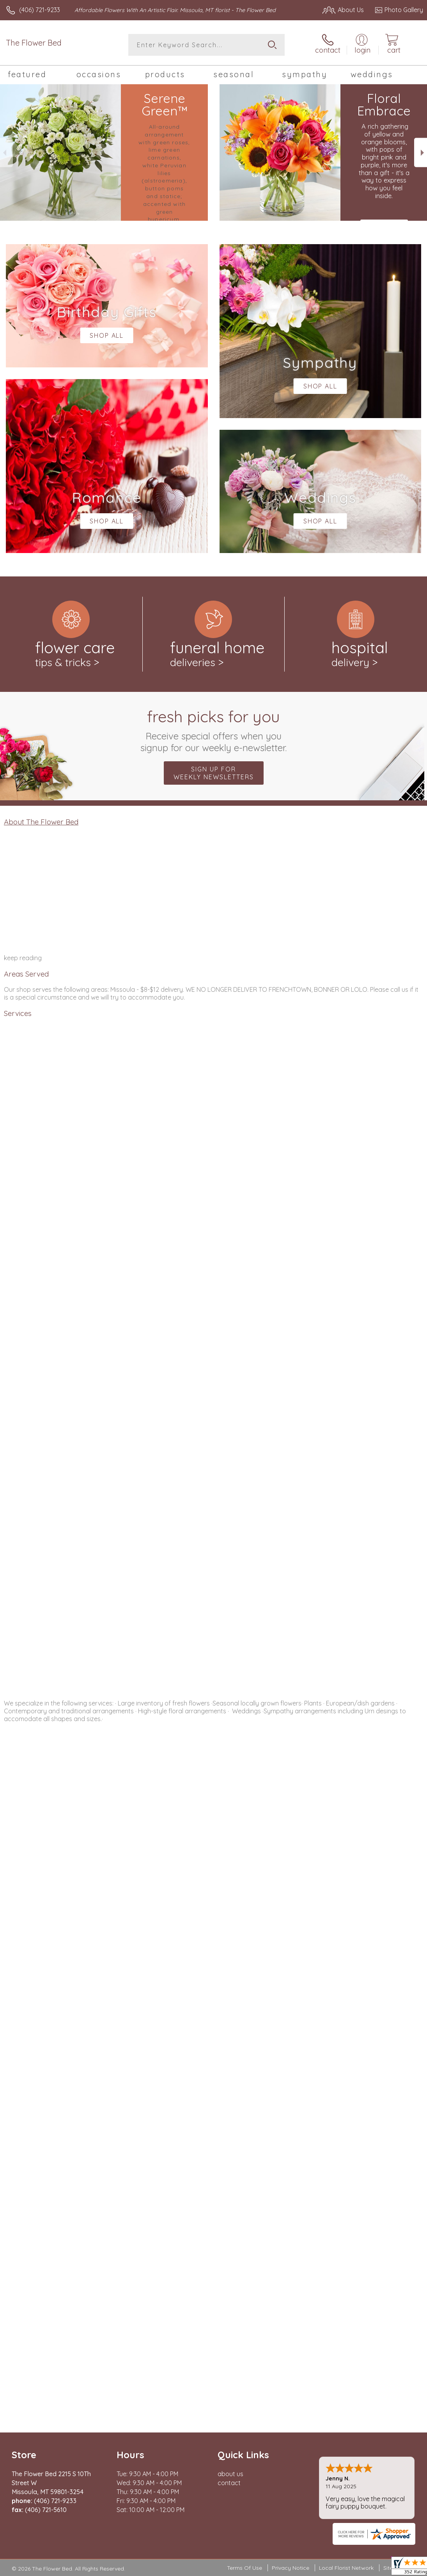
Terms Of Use (244, 2567)
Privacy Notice (290, 2567)
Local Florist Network (346, 2567)
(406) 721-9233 (39, 10)
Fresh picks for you (213, 730)
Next (420, 152)
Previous (6, 152)
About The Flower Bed (41, 821)
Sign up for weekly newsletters (214, 773)
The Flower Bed (34, 43)
